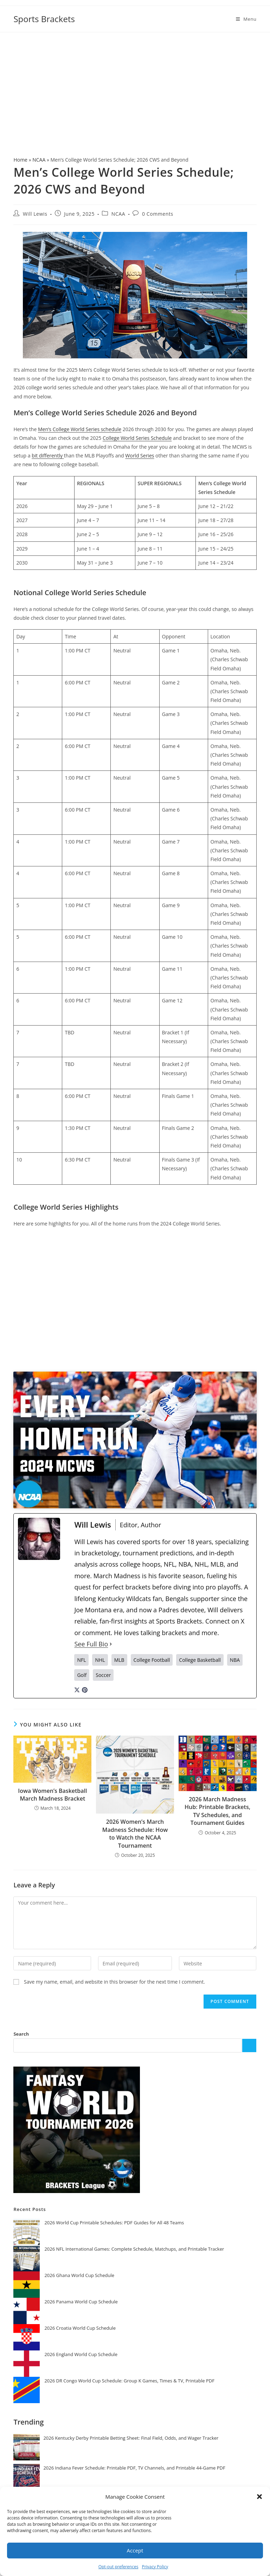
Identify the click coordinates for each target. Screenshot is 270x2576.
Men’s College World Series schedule (79, 429)
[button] (259, 2496)
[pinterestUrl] (85, 1689)
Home (20, 159)
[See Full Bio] (111, 1644)
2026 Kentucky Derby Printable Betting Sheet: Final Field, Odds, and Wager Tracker (130, 2438)
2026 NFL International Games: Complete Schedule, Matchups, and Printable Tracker (134, 2249)
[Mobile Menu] (246, 19)
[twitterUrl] (77, 1689)
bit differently (48, 455)
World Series (139, 455)
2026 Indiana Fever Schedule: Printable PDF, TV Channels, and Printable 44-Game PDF (134, 2468)
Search (21, 2034)
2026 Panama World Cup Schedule (80, 2301)
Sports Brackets (44, 19)
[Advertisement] (135, 85)
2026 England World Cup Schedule (80, 2354)
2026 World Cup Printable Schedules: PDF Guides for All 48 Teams (114, 2222)
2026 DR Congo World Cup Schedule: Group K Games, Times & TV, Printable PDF (129, 2380)
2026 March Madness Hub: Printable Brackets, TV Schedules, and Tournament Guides (217, 1811)
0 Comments (157, 213)
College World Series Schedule (137, 438)
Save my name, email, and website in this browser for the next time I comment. (114, 1981)
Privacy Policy (155, 2567)
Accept (135, 2550)
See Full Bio (91, 1644)
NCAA (38, 159)
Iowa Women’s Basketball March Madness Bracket (52, 1794)
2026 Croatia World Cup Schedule (80, 2328)
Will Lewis (35, 213)
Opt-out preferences (118, 2567)
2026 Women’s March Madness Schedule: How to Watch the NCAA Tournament (135, 1833)
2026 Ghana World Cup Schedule (79, 2275)
